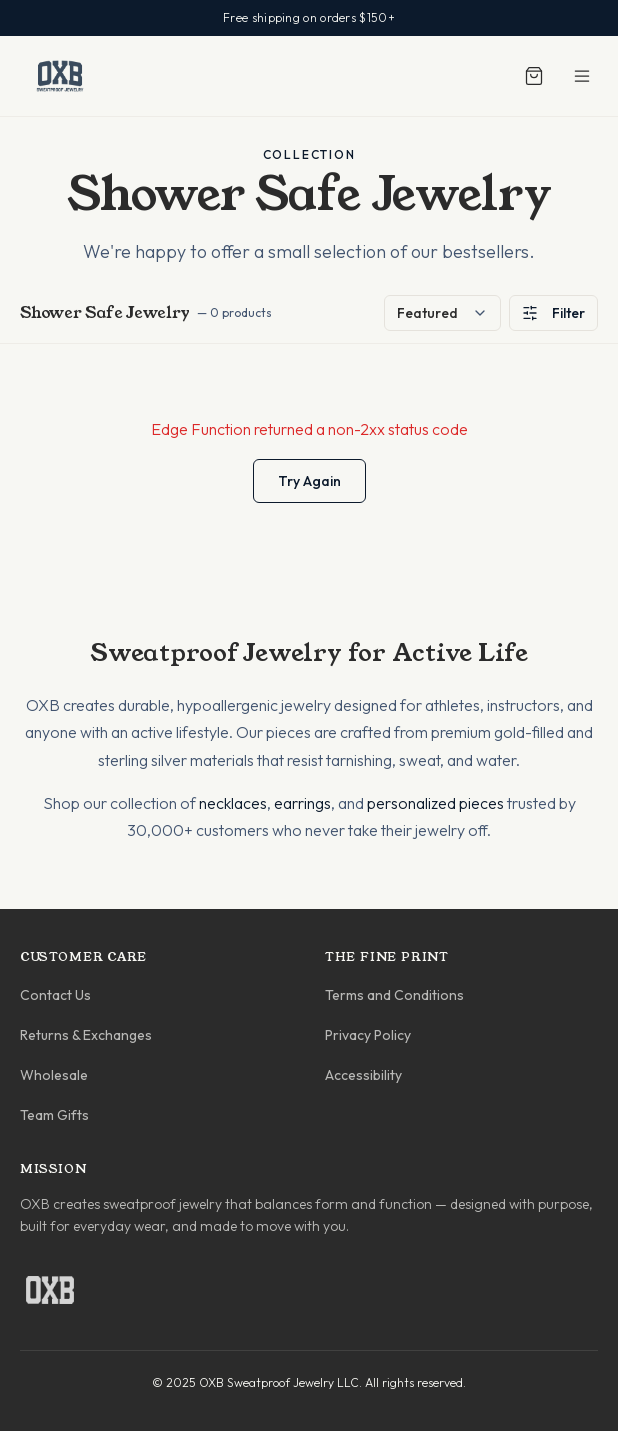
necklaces (233, 803)
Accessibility (363, 1075)
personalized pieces (435, 803)
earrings (302, 803)
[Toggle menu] (582, 76)
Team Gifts (54, 1115)
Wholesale (54, 1075)
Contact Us (55, 995)
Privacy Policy (368, 1035)
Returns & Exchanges (86, 1035)
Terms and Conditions (394, 995)
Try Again (309, 481)
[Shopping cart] (534, 76)
